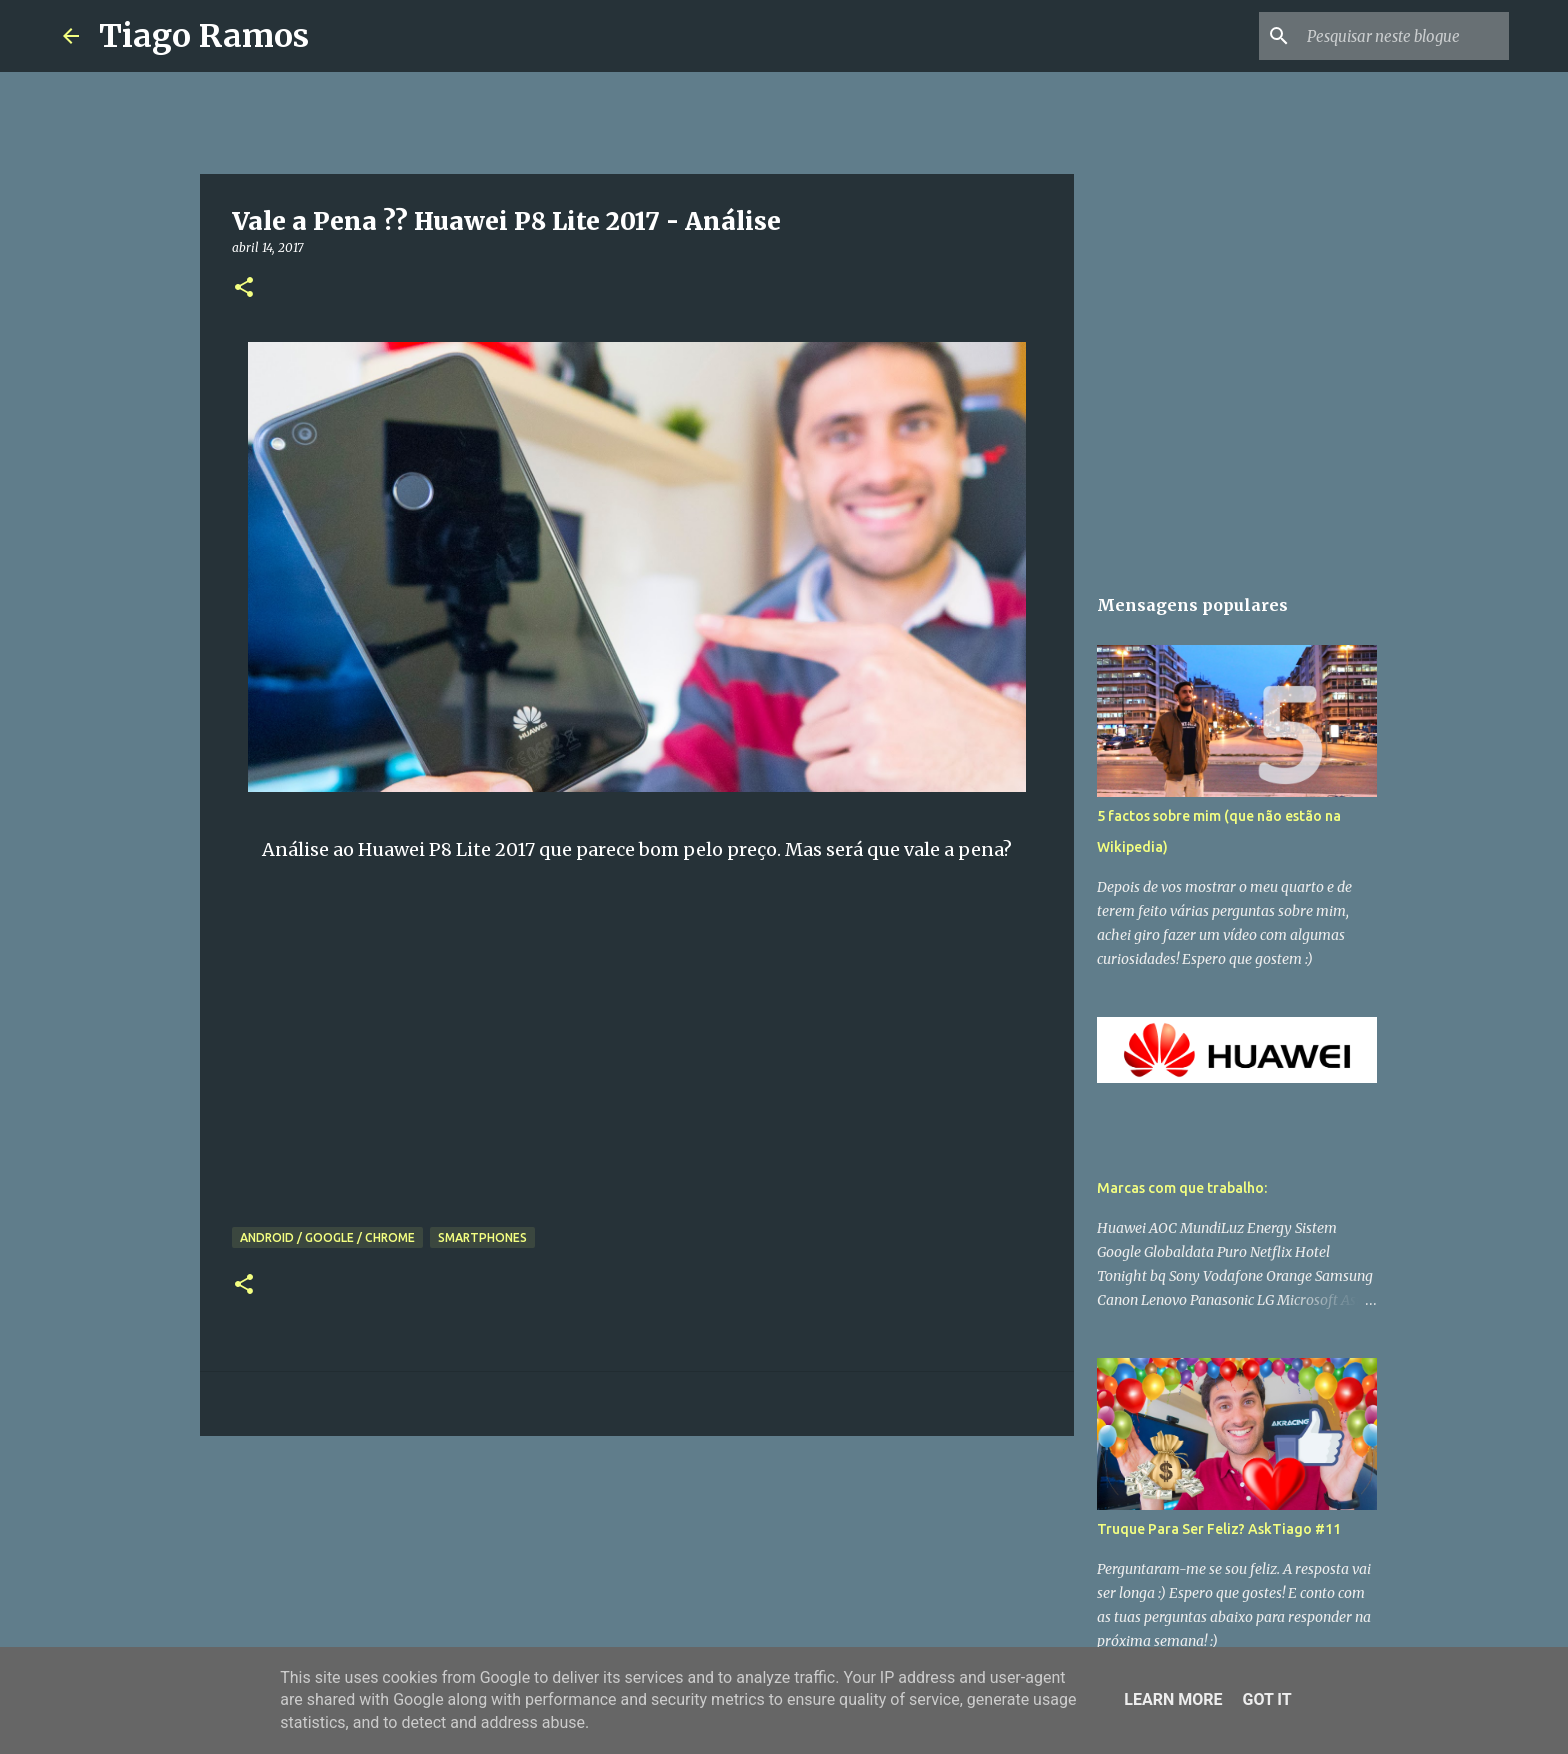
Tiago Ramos (204, 36)
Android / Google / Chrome (327, 1237)
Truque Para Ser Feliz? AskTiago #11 (1219, 1529)
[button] (244, 288)
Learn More (1173, 1699)
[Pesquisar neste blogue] (1404, 36)
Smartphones (482, 1237)
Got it (1266, 1699)
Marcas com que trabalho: (1182, 1188)
